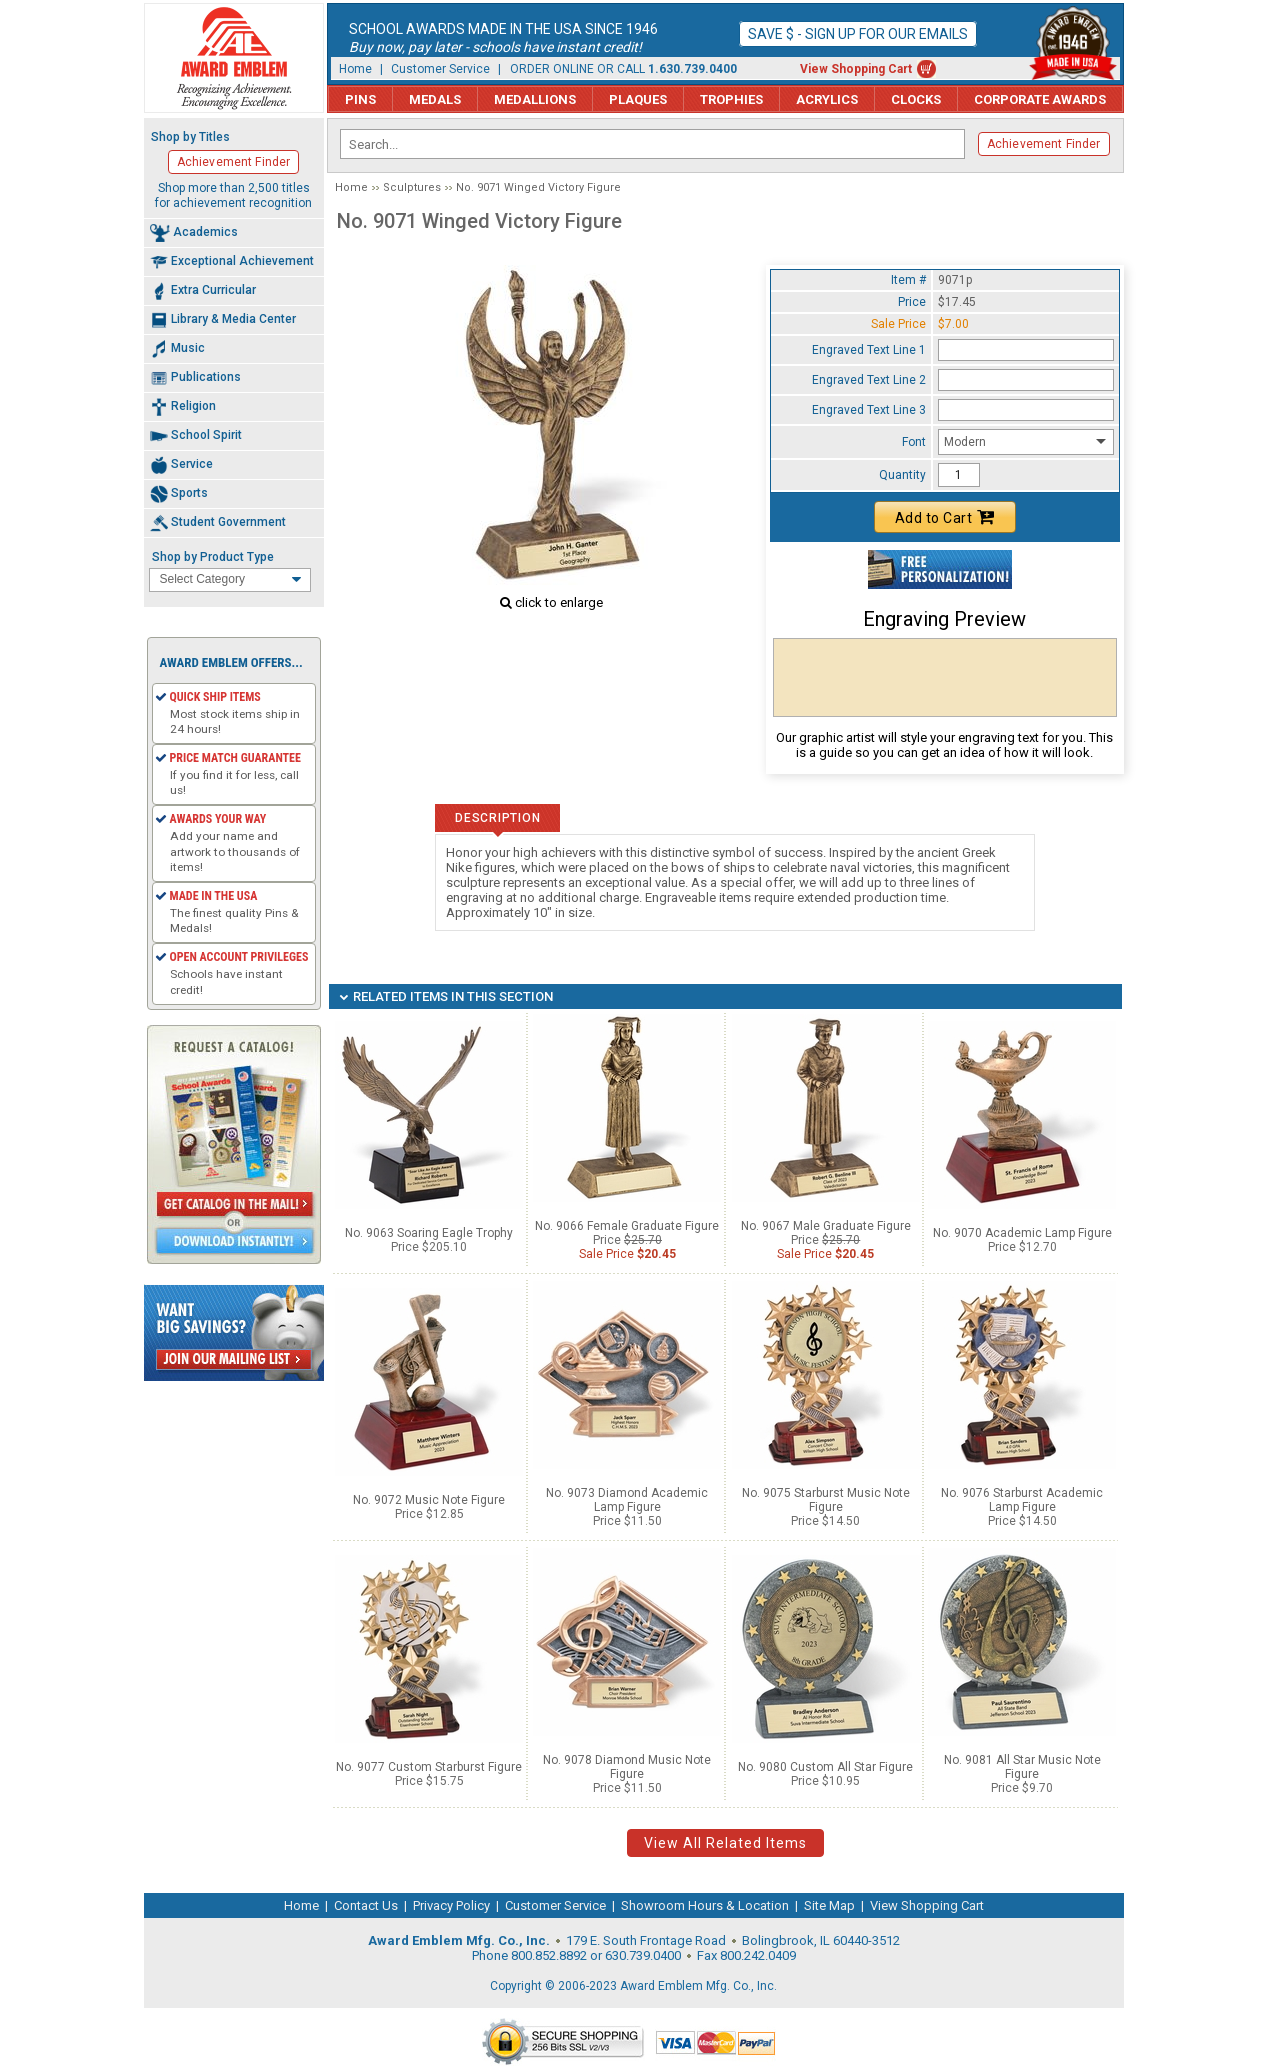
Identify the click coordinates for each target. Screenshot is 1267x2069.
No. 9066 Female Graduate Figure (627, 1226)
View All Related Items (725, 1843)
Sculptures (412, 187)
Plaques (638, 99)
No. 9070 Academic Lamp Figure (1022, 1233)
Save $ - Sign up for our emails (858, 34)
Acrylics (827, 99)
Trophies (731, 99)
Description (497, 818)
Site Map (829, 1905)
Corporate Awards (1040, 99)
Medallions (535, 99)
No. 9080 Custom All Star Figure (825, 1767)
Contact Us (366, 1905)
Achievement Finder (1044, 144)
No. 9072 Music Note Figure (429, 1500)
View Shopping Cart (856, 69)
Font (914, 442)
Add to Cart (945, 517)
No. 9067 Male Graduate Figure (826, 1226)
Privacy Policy (451, 1905)
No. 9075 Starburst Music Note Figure (826, 1500)
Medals (435, 99)
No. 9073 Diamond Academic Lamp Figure (627, 1500)
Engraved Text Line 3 (869, 410)
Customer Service (440, 69)
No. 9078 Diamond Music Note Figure (627, 1767)
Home (355, 69)
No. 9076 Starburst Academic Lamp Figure (1022, 1500)
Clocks (916, 99)
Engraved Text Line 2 (869, 380)
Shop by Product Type (213, 557)
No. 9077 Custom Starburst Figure (429, 1767)
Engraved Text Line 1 (869, 350)
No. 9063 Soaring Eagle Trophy (429, 1233)
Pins (360, 99)
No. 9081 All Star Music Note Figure (1022, 1767)
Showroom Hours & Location (705, 1905)
